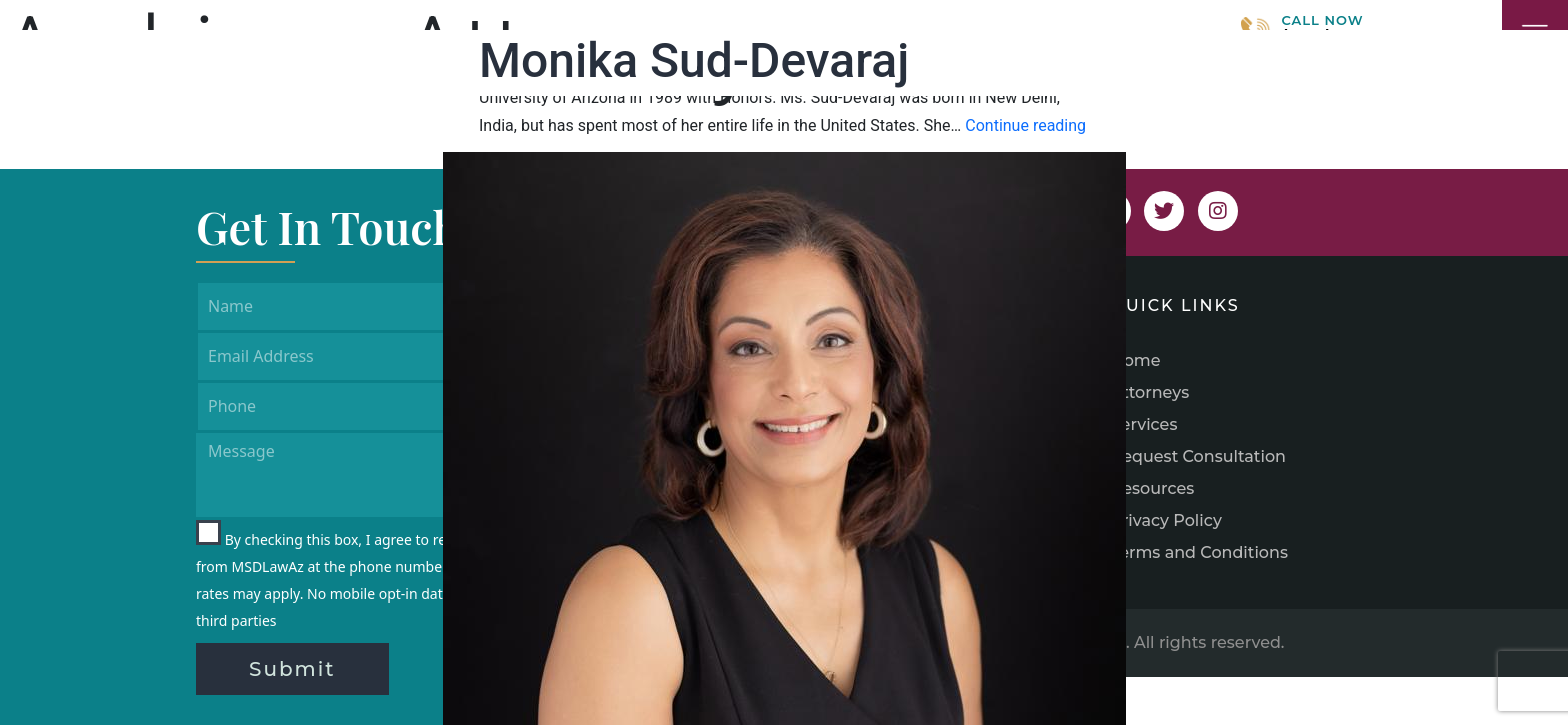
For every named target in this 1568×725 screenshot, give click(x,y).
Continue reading (1025, 125)
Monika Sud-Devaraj (694, 60)
